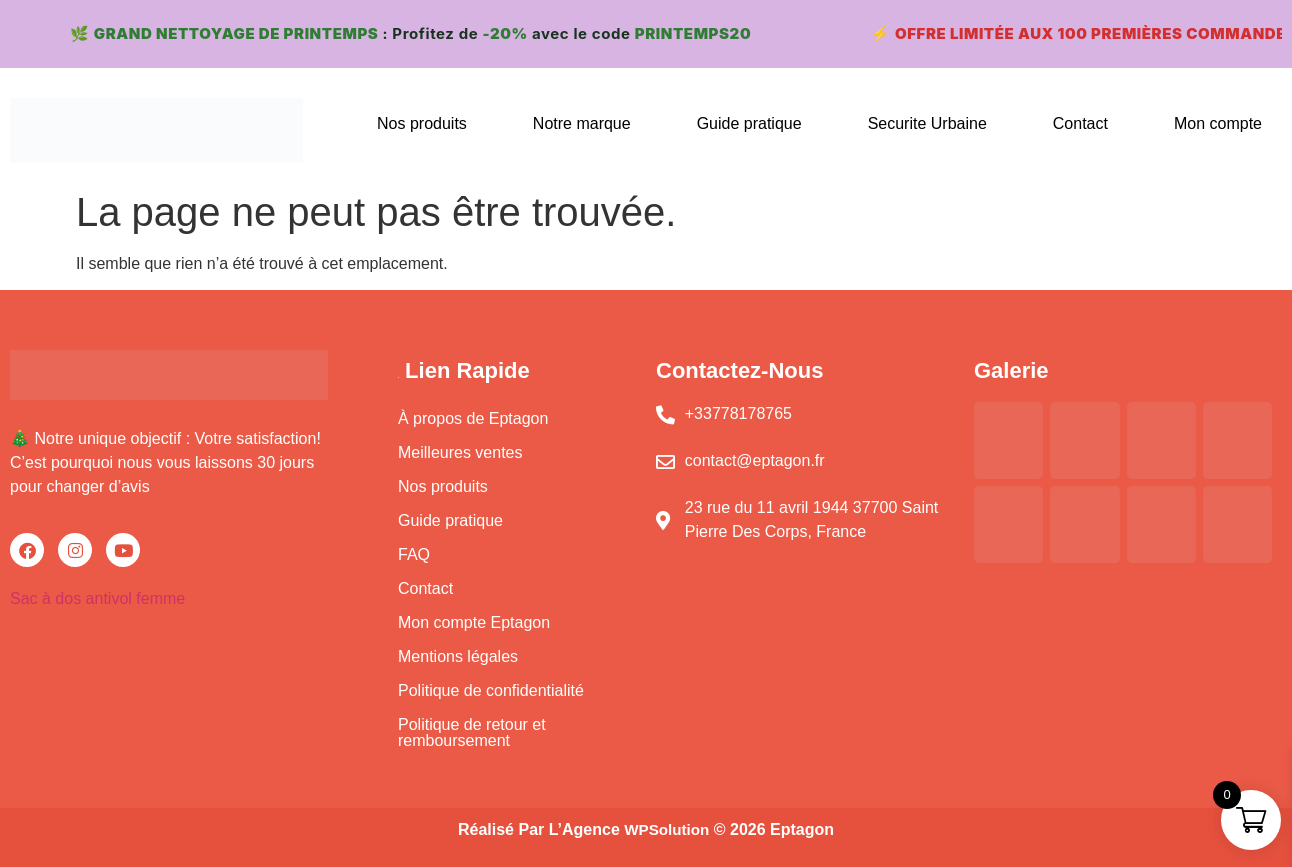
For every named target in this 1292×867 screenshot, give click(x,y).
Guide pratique (749, 123)
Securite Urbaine (927, 123)
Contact (1080, 123)
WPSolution (667, 829)
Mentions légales (458, 656)
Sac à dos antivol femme (97, 598)
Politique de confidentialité (491, 690)
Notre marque (582, 123)
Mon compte (1218, 123)
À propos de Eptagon (473, 418)
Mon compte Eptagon (474, 622)
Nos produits (422, 123)
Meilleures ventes (460, 452)
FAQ (414, 554)
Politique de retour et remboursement (472, 732)
